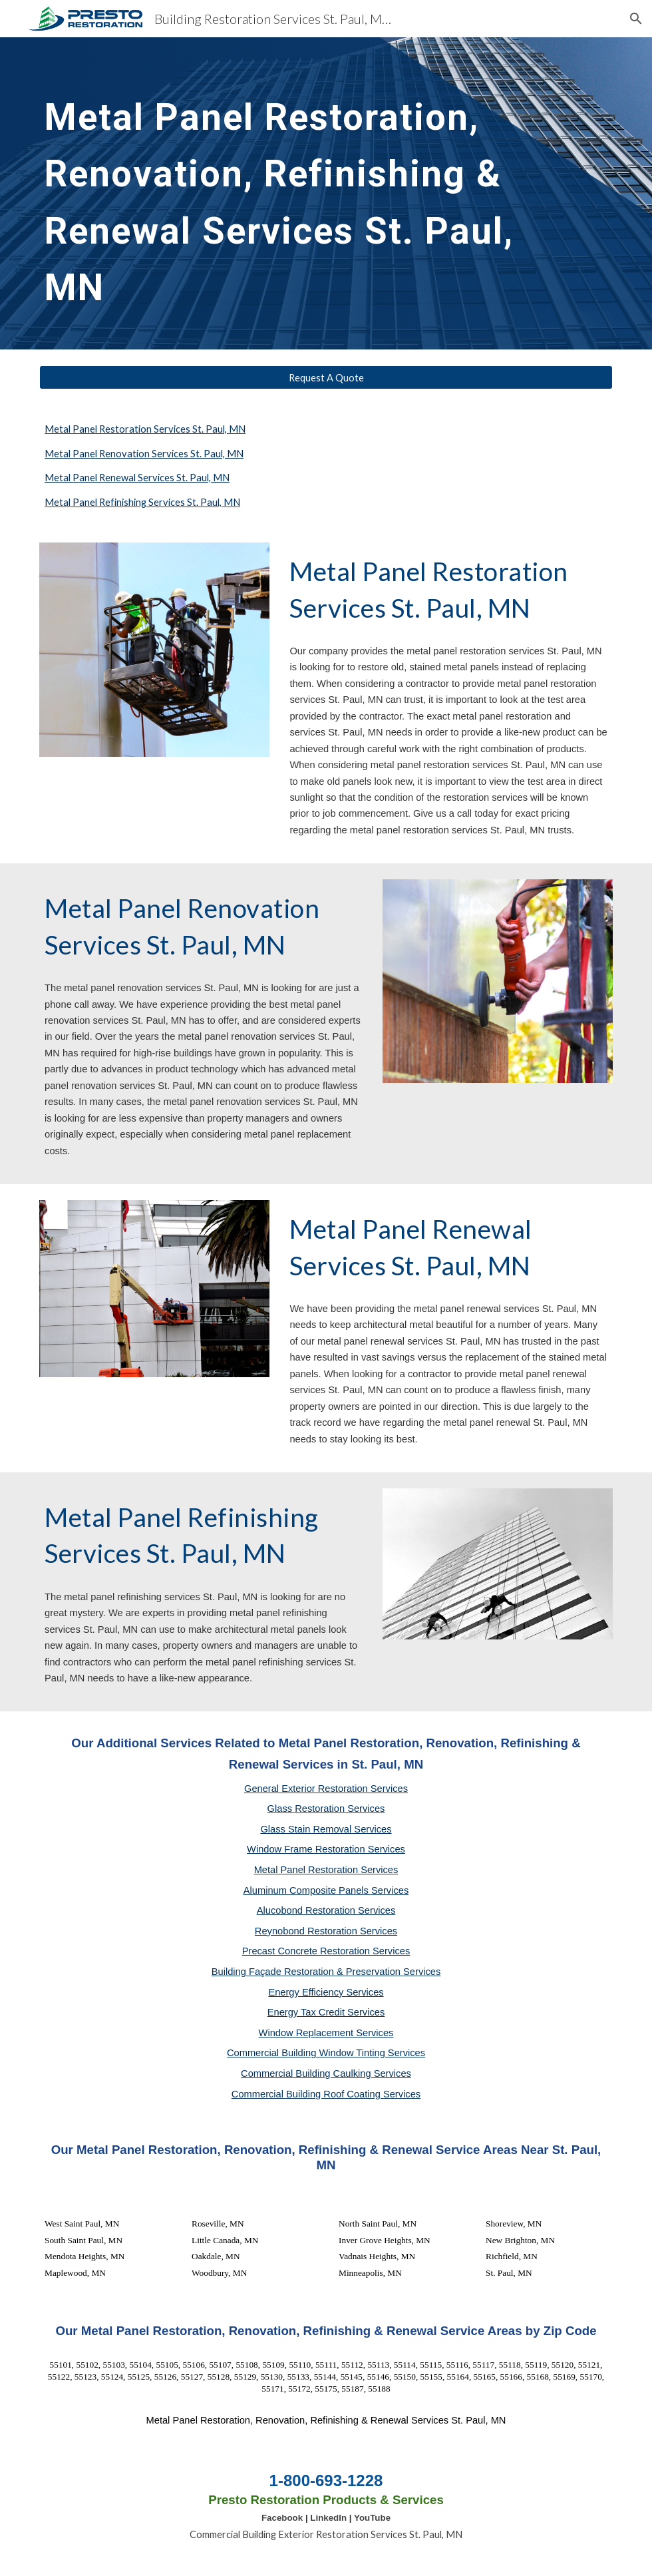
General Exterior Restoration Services (326, 1788)
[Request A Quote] (326, 377)
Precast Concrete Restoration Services (326, 1951)
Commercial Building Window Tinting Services (326, 2052)
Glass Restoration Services (326, 1808)
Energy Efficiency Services (325, 1992)
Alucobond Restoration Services (326, 1910)
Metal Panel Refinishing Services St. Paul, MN (142, 502)
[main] (301, 193)
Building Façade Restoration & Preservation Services (326, 1971)
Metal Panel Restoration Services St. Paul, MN (145, 429)
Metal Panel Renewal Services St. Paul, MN (137, 477)
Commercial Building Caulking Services (326, 2073)
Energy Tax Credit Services (326, 2012)
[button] (636, 19)
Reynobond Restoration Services (326, 1931)
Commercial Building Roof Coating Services (326, 2094)
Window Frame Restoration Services (326, 1849)
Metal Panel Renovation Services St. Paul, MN (144, 453)
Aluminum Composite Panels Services (326, 1890)
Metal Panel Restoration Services (326, 1869)
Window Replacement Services (326, 2033)
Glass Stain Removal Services (325, 1829)
